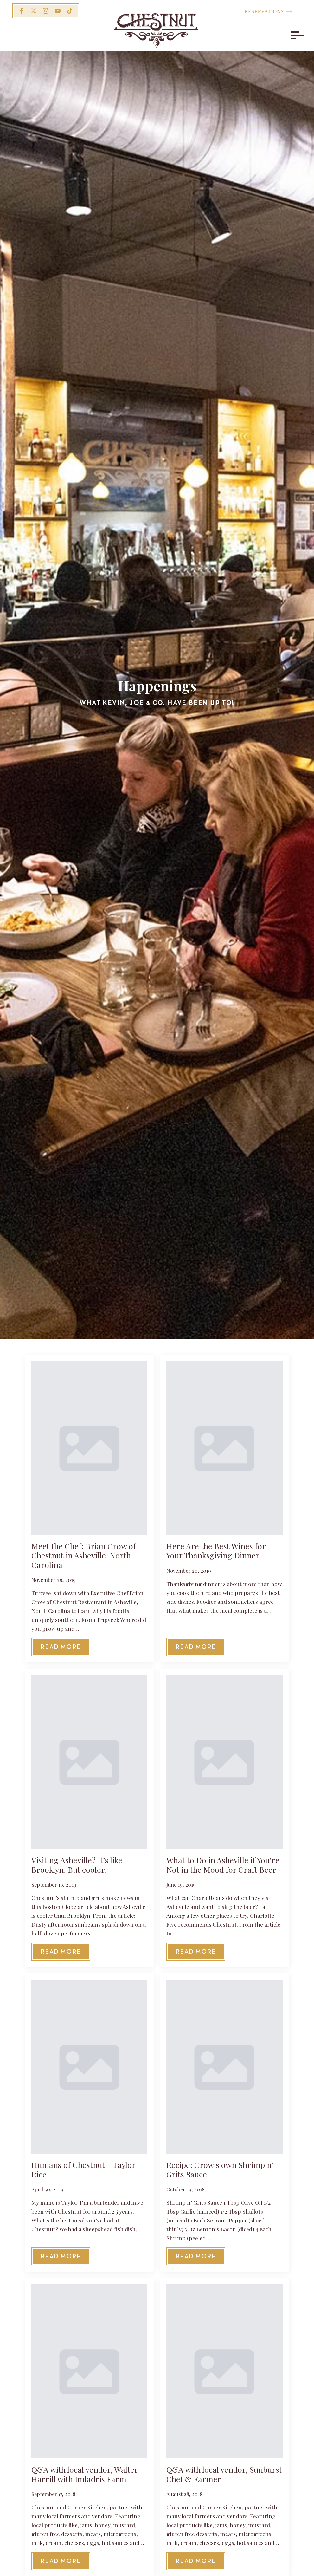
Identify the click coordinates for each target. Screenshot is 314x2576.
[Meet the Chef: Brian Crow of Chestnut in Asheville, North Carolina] (89, 1448)
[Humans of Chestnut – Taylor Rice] (89, 2067)
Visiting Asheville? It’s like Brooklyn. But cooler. (76, 1864)
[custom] (70, 11)
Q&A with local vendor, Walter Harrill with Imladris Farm (84, 2474)
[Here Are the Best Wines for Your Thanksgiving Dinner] (224, 1448)
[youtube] (58, 11)
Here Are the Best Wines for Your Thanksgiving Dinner (216, 1550)
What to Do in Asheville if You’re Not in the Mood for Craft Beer (222, 1864)
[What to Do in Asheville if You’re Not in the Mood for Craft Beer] (224, 1762)
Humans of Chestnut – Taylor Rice (83, 2169)
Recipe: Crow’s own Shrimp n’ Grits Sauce (219, 2169)
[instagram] (46, 11)
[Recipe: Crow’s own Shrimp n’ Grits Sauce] (224, 2067)
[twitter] (33, 11)
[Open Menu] (296, 35)
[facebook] (21, 11)
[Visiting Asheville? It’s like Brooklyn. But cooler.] (89, 1762)
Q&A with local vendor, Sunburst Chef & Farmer (224, 2474)
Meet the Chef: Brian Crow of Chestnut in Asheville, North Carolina (83, 1555)
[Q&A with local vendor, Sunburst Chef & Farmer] (224, 2371)
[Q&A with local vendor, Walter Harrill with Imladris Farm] (89, 2371)
